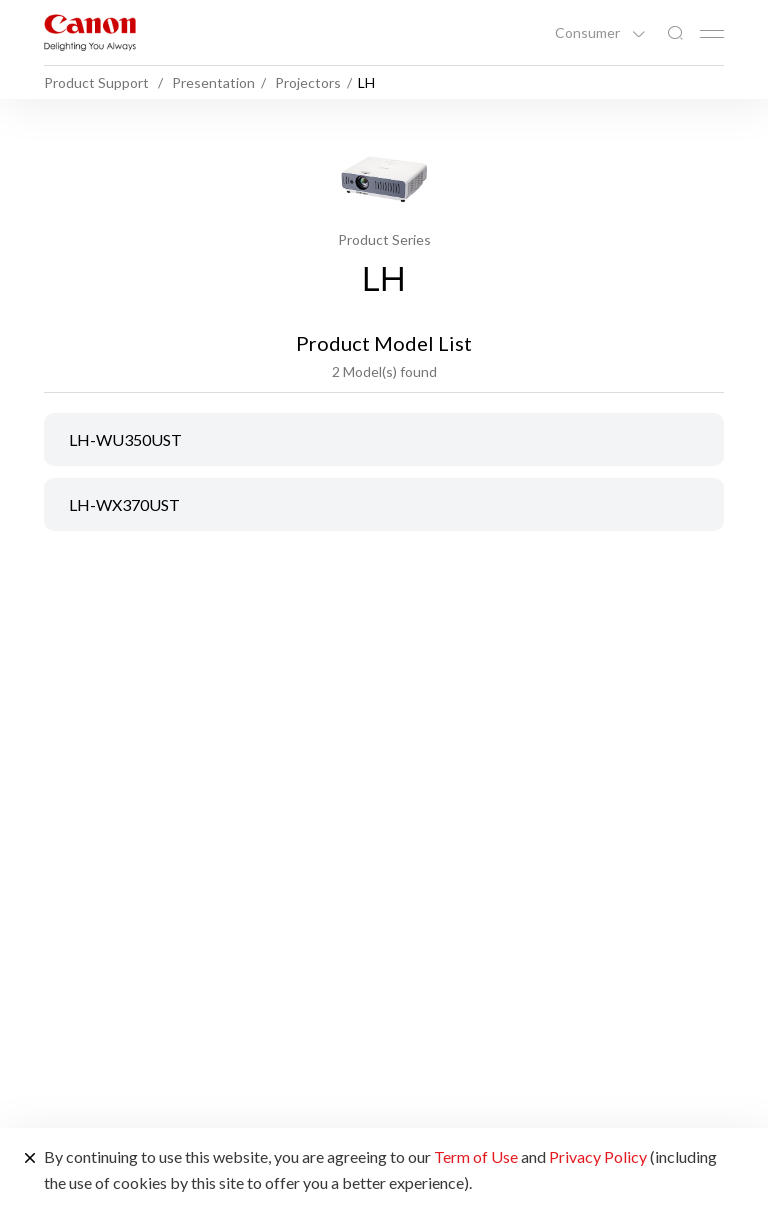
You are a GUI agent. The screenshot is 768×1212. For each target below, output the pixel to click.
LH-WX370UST (124, 504)
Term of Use (476, 1156)
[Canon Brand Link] (90, 32)
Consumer (589, 33)
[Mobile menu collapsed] (712, 34)
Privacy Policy (598, 1156)
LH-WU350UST (125, 439)
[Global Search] (675, 33)
